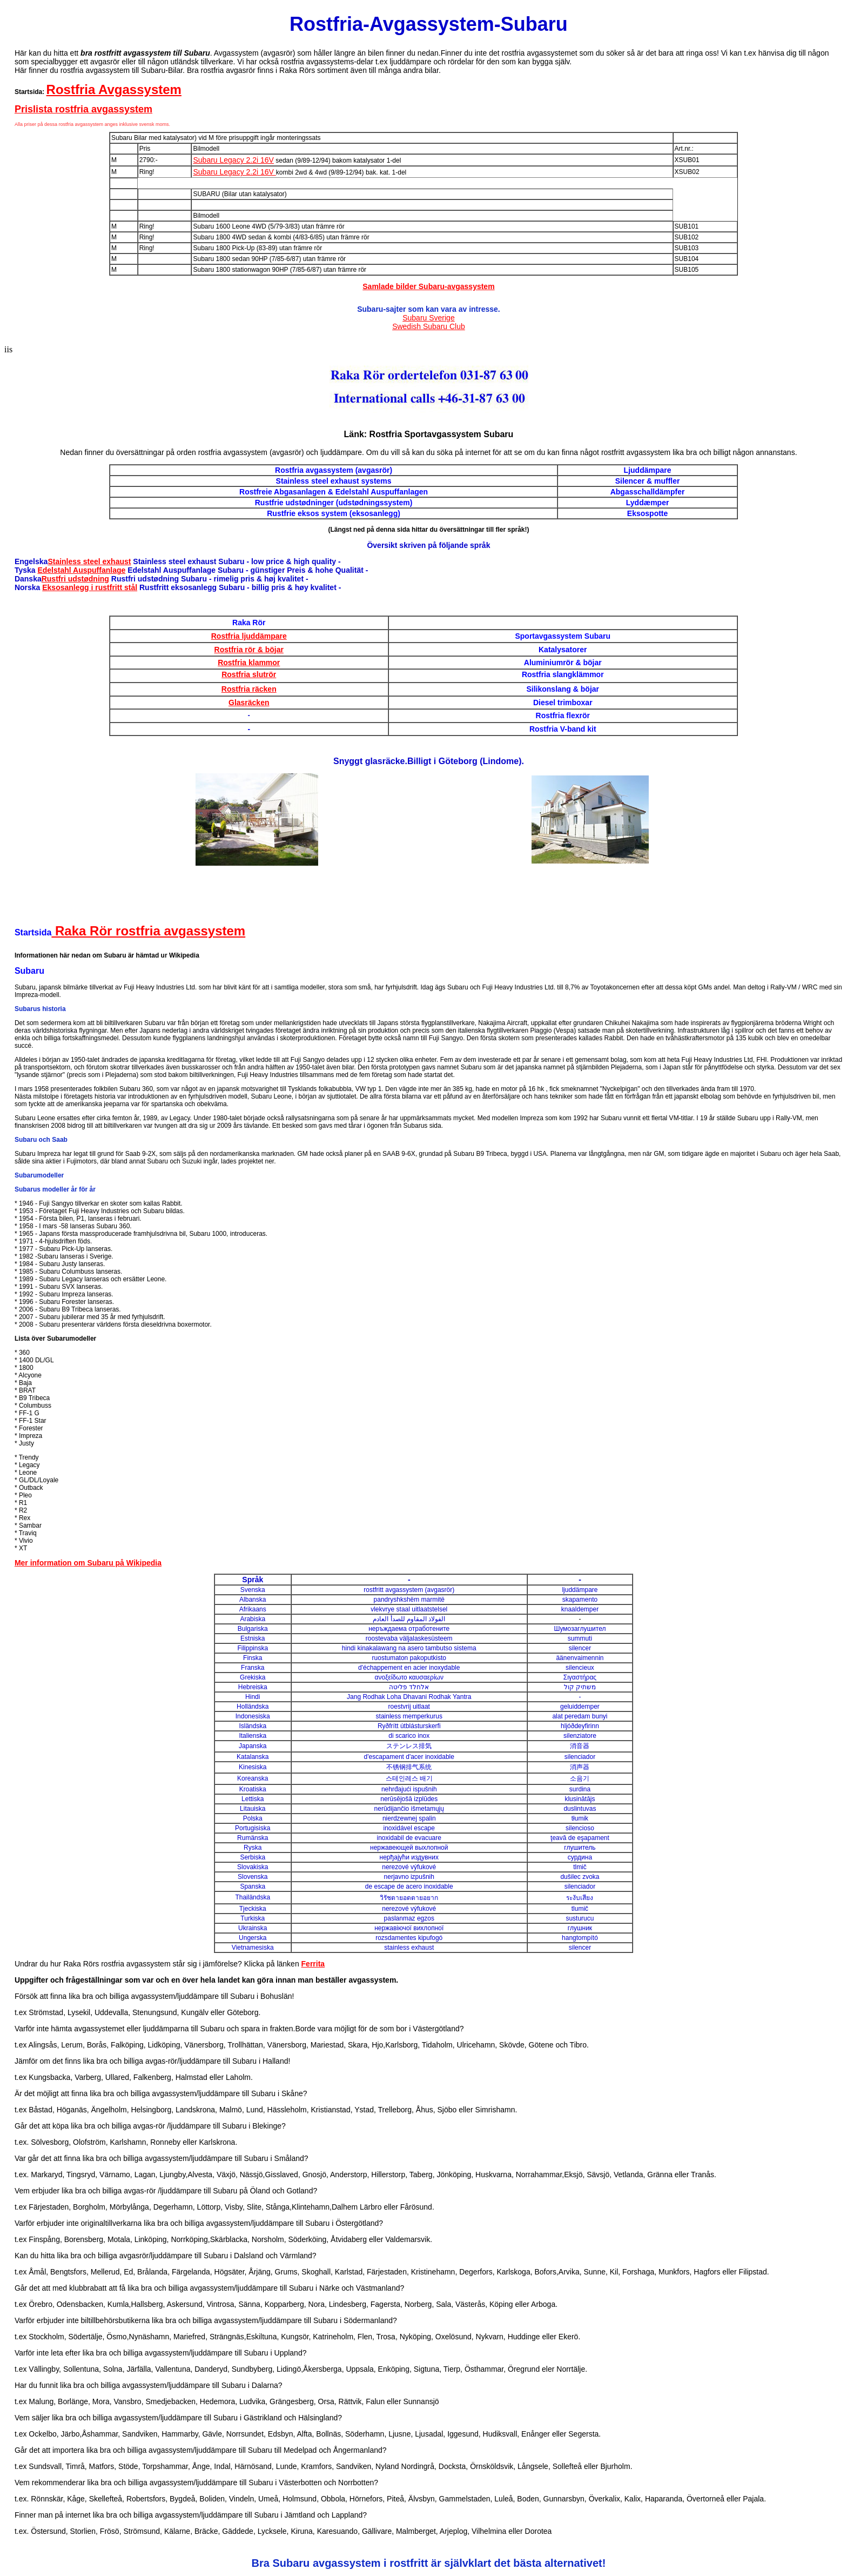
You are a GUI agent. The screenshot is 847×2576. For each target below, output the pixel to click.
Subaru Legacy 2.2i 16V (233, 160)
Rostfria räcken (249, 689)
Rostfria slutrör (248, 674)
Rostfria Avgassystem (114, 89)
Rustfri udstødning (75, 578)
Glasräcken (249, 702)
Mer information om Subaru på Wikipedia (88, 1562)
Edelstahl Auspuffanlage (81, 570)
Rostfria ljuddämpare (249, 636)
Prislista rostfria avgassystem (83, 109)
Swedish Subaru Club (428, 326)
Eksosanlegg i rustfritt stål (89, 587)
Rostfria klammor (249, 662)
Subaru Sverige (428, 317)
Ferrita (313, 1963)
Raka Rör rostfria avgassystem (148, 931)
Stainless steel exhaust (89, 561)
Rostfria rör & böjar (249, 649)
